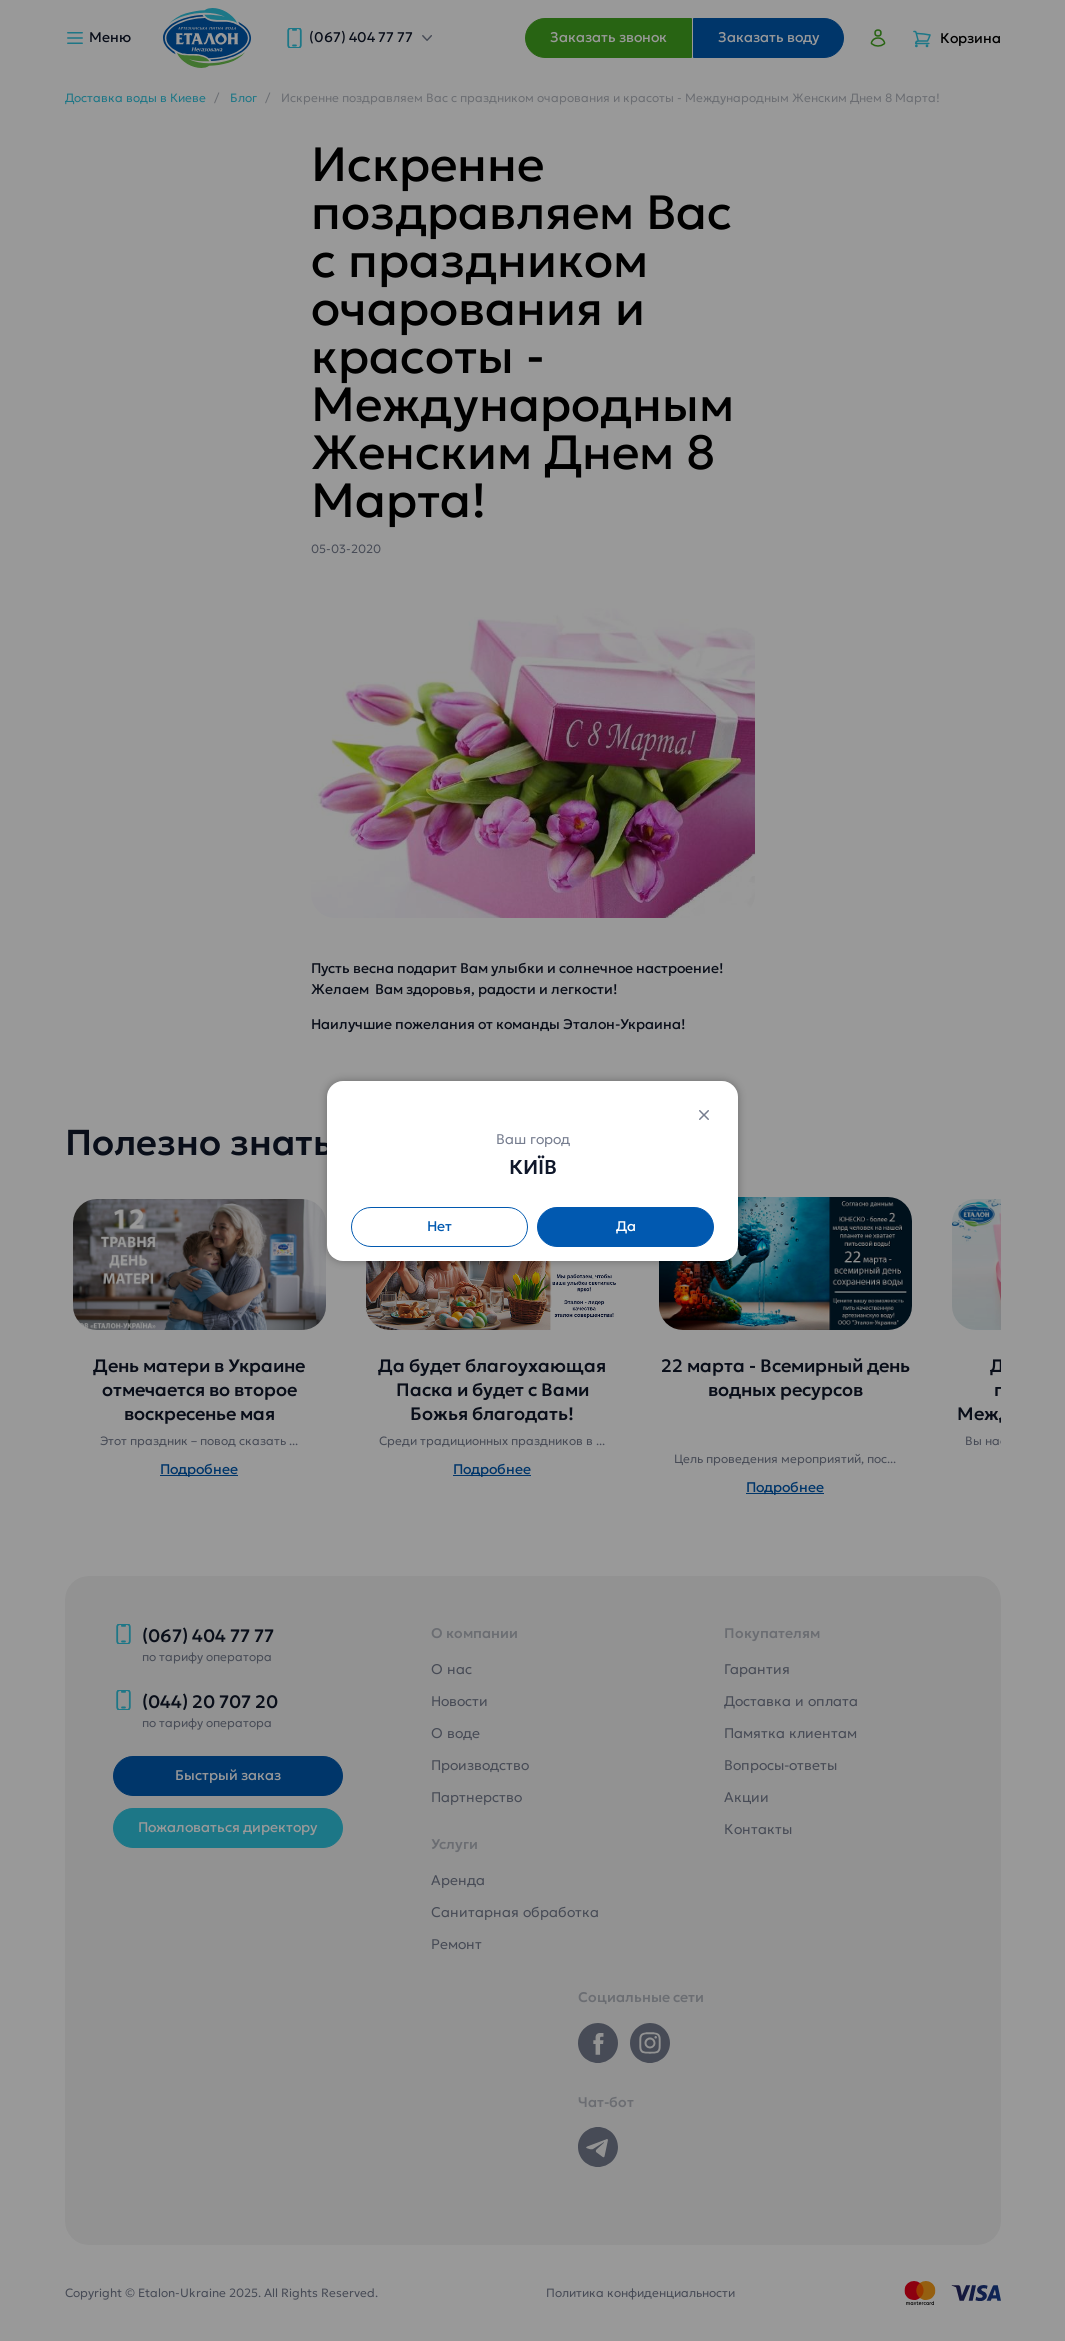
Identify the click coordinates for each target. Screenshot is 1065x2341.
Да (626, 1226)
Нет (439, 1226)
